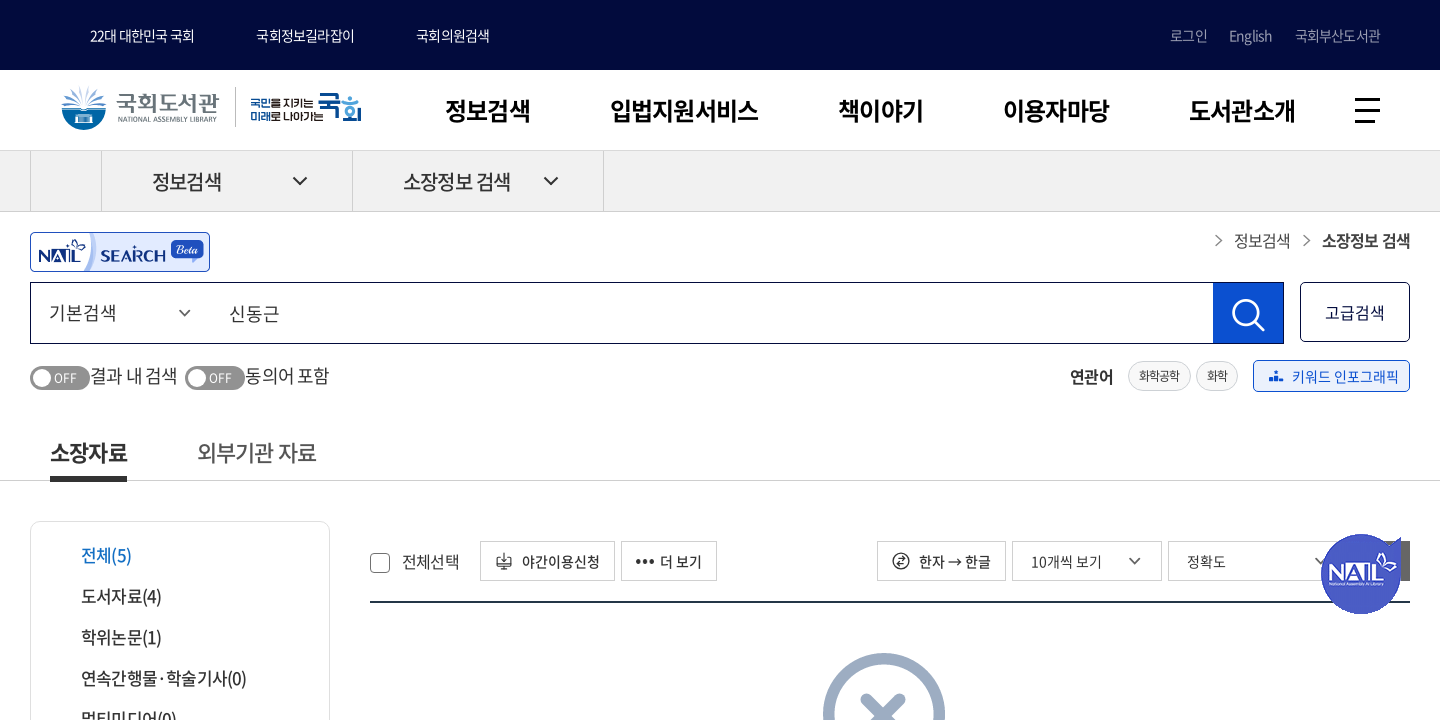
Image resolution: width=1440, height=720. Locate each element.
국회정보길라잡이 (305, 35)
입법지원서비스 (684, 110)
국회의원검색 (452, 35)
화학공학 (1159, 376)
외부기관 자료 (256, 451)
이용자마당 (1056, 110)
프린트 (1325, 181)
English (1250, 35)
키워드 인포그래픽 (1334, 376)
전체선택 (430, 561)
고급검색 (1355, 312)
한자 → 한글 (941, 561)
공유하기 (1395, 181)
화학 (1217, 376)
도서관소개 (1242, 110)
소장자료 (88, 451)
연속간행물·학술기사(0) (151, 677)
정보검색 (487, 110)
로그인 (1188, 35)
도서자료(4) (108, 595)
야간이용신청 (547, 561)
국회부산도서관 (1337, 35)
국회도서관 (140, 107)
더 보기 (669, 561)
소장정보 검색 (456, 181)
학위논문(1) (108, 636)
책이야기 (880, 110)
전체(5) (93, 554)
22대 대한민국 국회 (142, 35)
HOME (66, 181)
